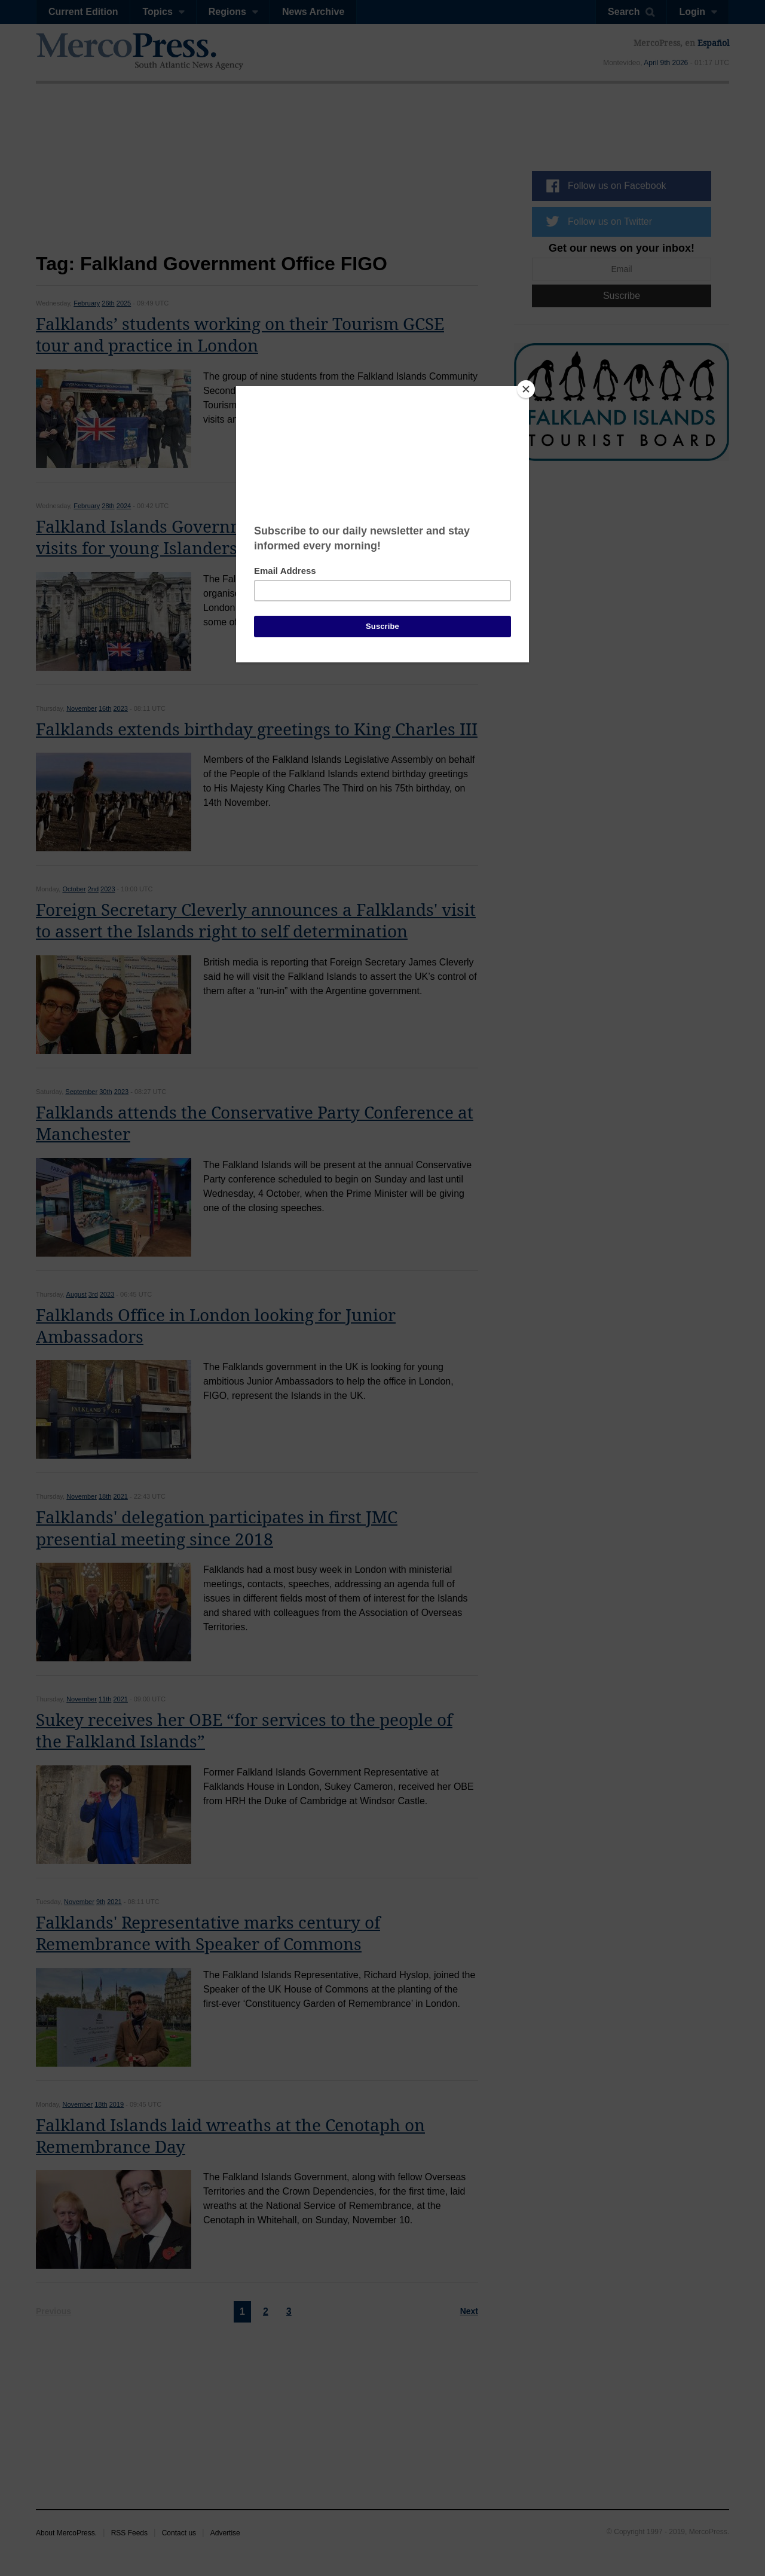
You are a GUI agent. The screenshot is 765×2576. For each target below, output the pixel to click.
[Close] (526, 389)
